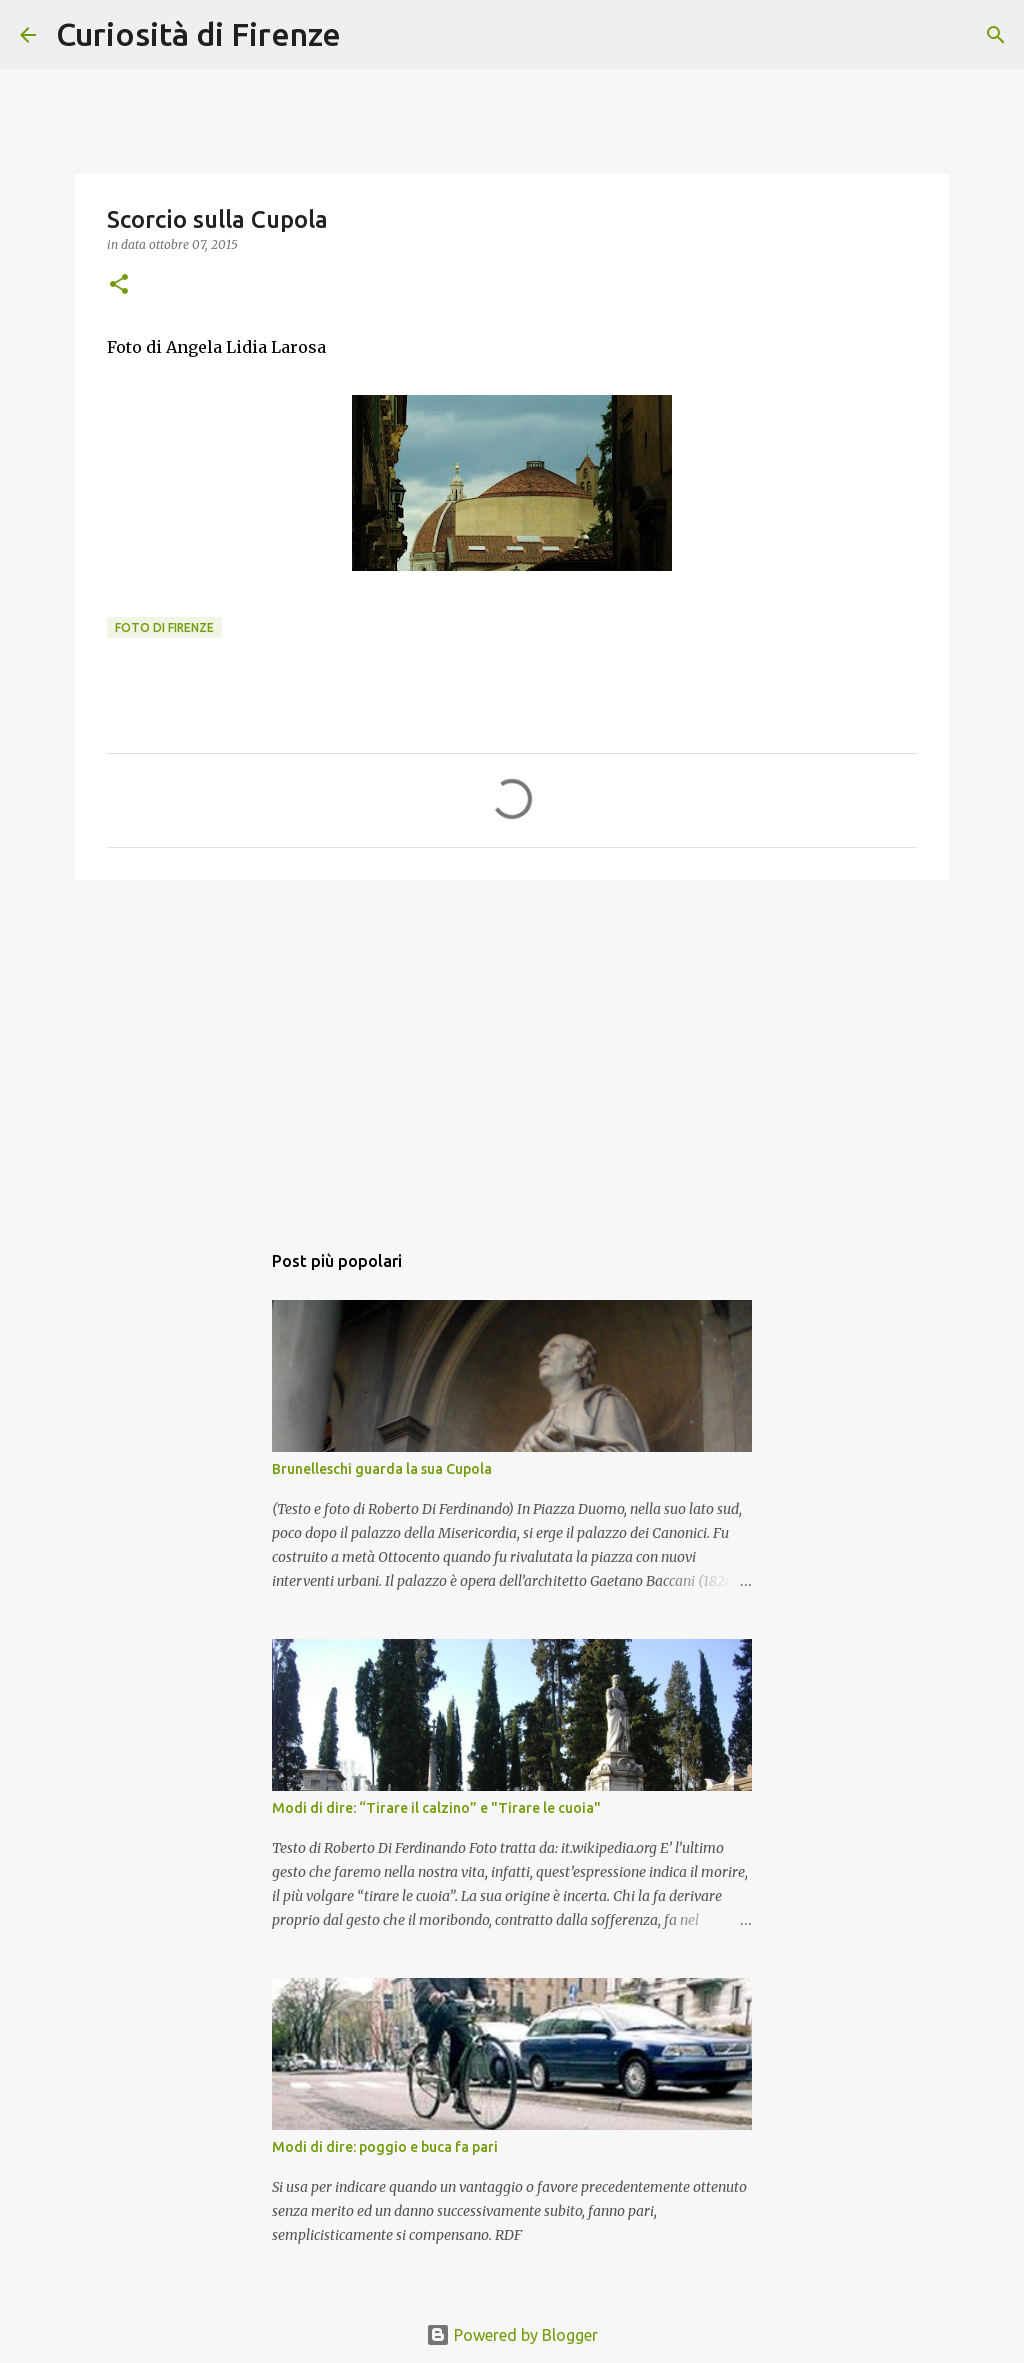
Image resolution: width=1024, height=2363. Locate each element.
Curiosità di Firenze (198, 34)
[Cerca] (369, 35)
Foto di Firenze (164, 627)
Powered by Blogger (512, 2335)
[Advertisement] (512, 1050)
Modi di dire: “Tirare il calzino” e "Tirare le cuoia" (436, 1808)
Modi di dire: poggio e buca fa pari (385, 2147)
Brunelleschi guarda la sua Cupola (382, 1469)
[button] (119, 285)
